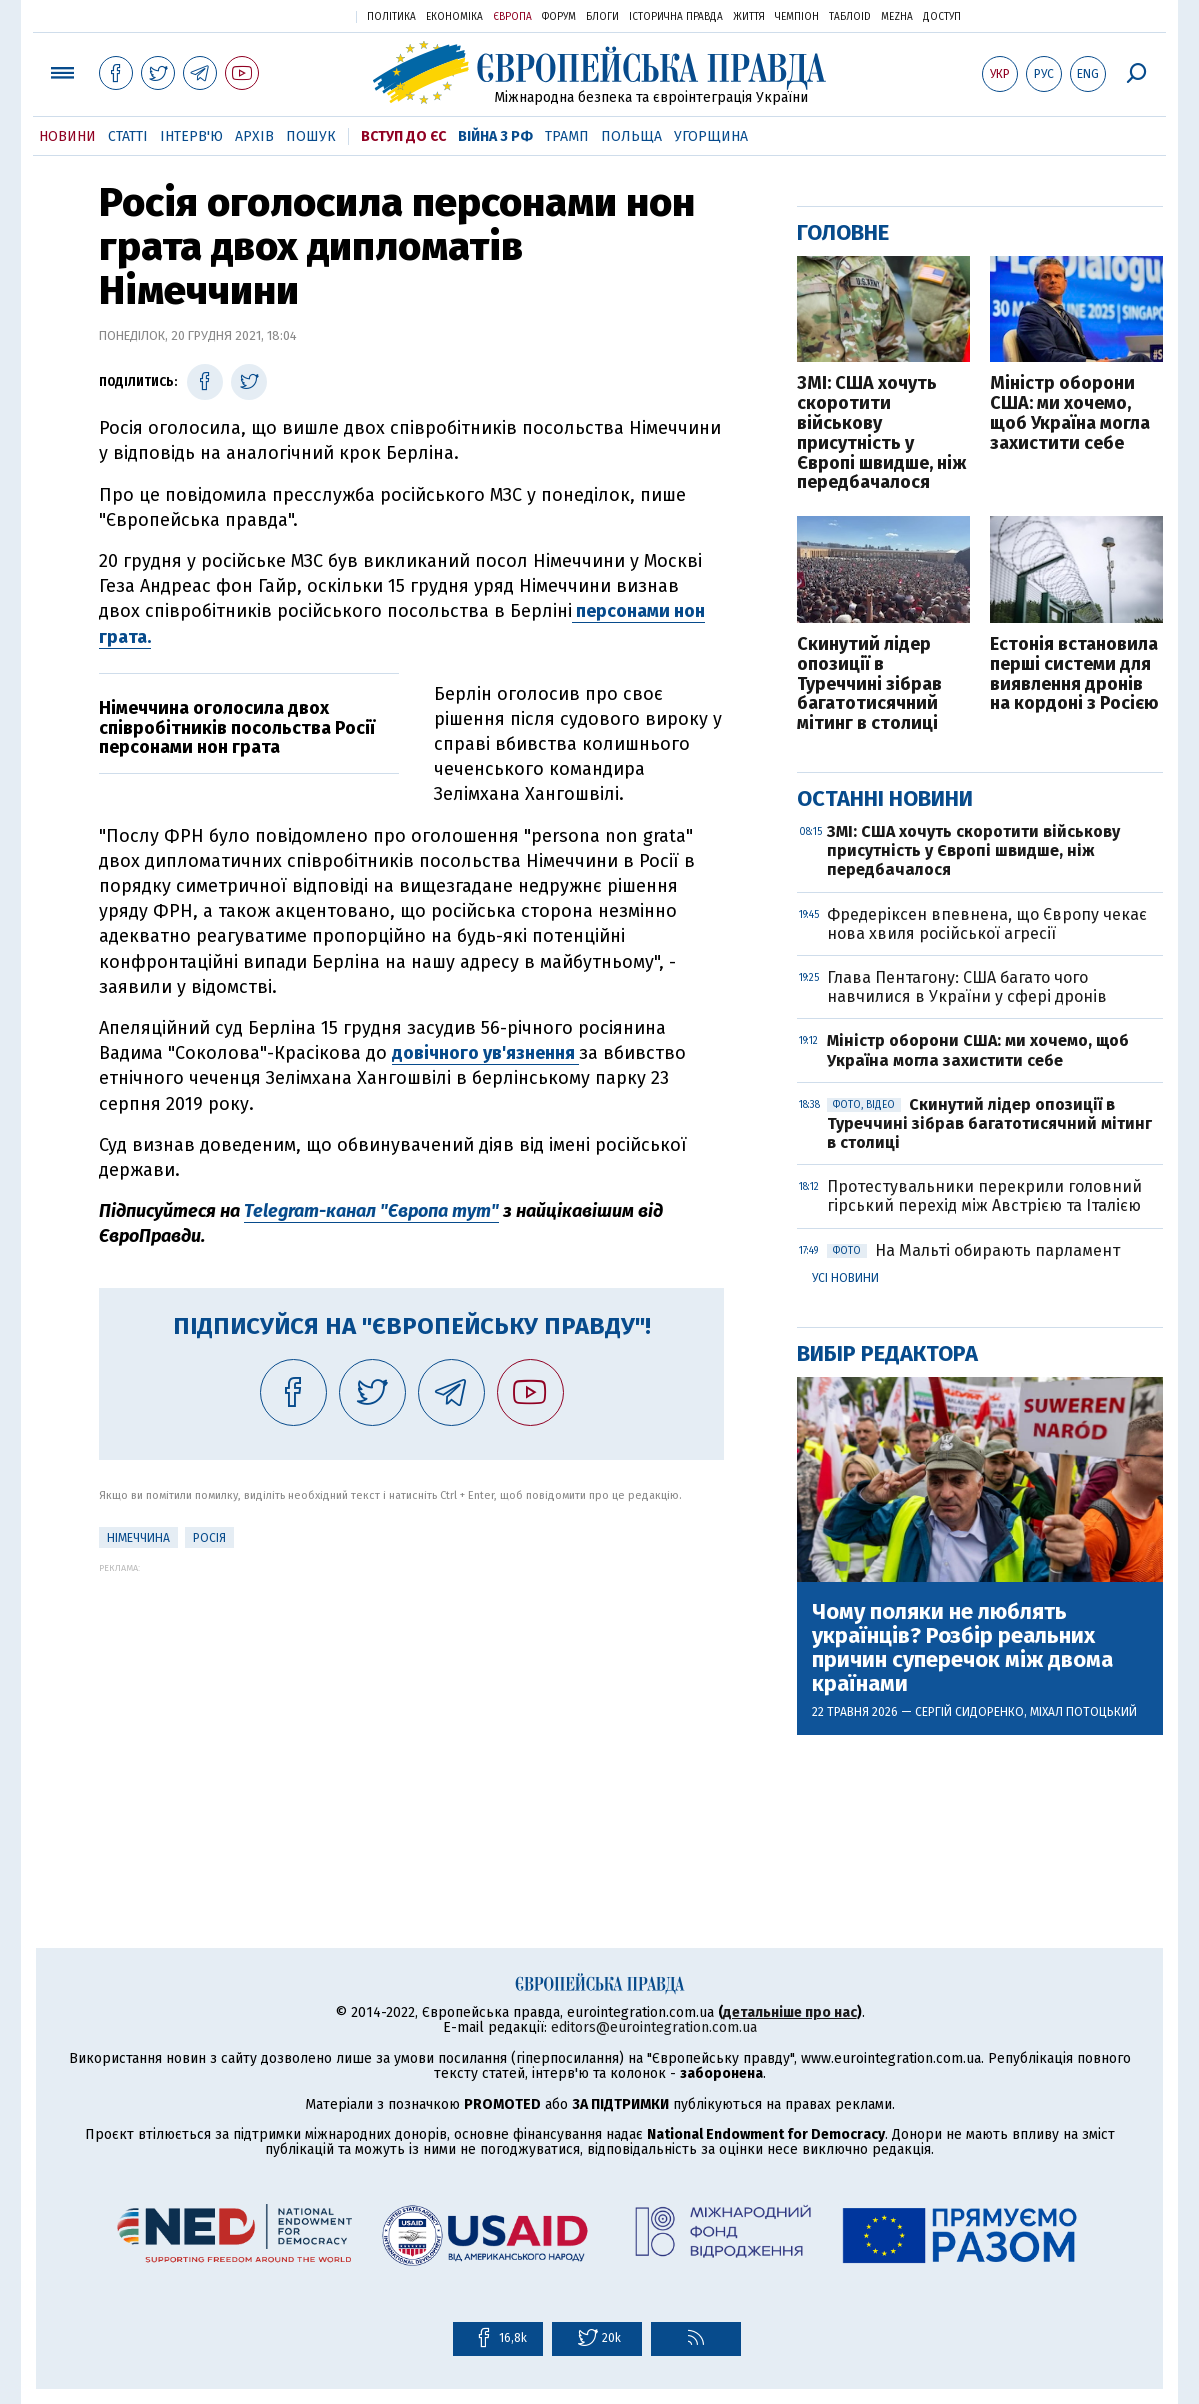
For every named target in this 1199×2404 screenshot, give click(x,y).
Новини (67, 136)
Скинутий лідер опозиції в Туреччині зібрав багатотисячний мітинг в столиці (869, 684)
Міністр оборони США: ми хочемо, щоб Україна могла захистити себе (1070, 413)
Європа (512, 17)
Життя (749, 17)
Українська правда (292, 15)
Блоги (602, 17)
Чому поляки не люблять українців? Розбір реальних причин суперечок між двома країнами (962, 1648)
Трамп (567, 136)
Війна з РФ (495, 136)
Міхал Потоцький (1083, 1712)
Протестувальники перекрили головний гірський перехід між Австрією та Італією (986, 1196)
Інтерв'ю (191, 136)
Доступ (942, 17)
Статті (128, 136)
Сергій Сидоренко (969, 1712)
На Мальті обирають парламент (973, 1250)
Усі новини (845, 1278)
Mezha (897, 17)
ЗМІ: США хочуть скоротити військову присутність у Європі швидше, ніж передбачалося (882, 433)
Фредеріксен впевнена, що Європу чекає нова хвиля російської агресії (987, 924)
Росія (209, 1538)
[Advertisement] (411, 1713)
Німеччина (138, 1538)
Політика (391, 17)
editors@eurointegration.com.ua (654, 2027)
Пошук (311, 136)
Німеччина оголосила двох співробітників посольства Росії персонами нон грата (239, 728)
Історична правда (676, 17)
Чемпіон (797, 17)
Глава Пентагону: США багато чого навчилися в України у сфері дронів (967, 987)
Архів (254, 136)
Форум (559, 17)
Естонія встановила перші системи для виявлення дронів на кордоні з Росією (1074, 674)
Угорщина (711, 136)
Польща (631, 136)
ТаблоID (850, 17)
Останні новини (885, 798)
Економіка (454, 17)
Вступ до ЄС (403, 136)
